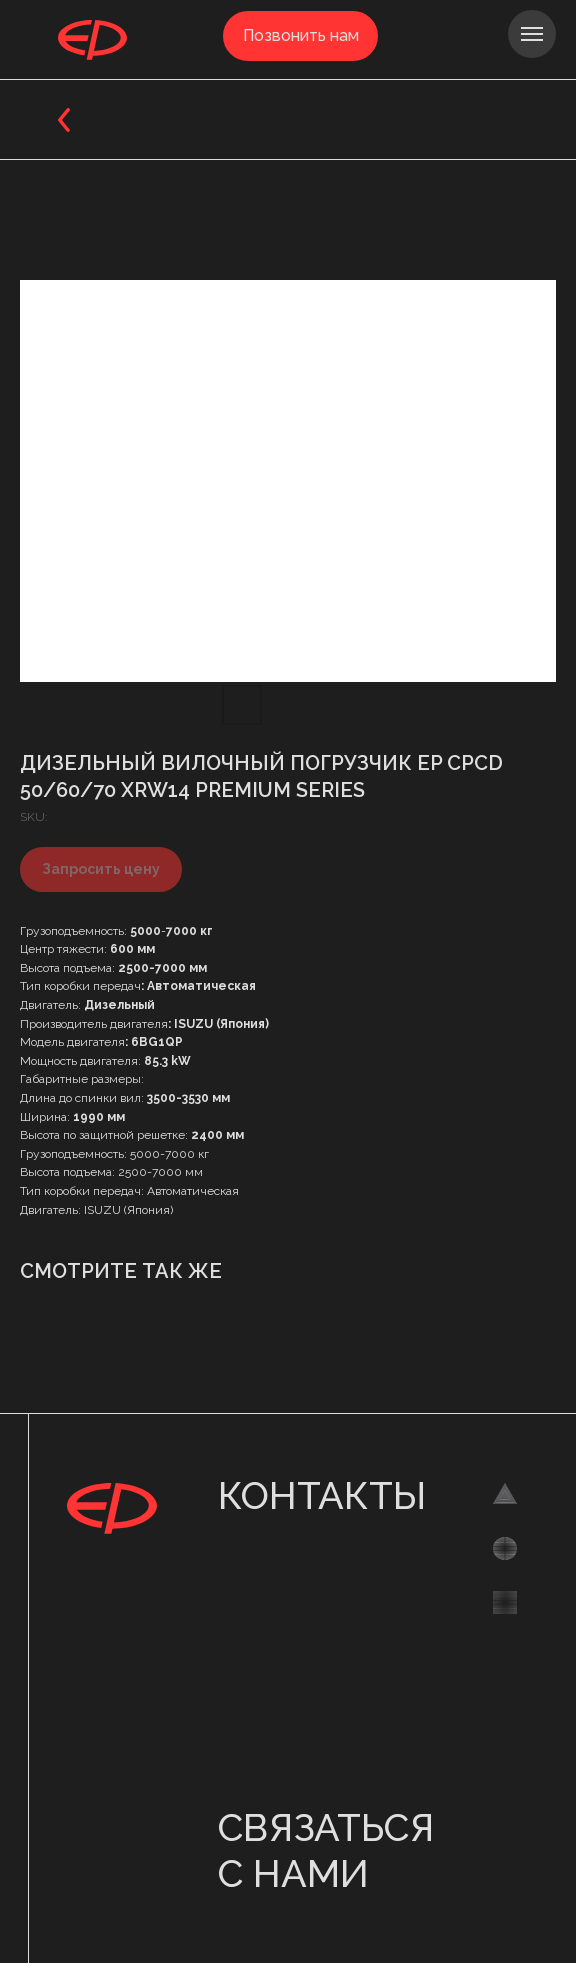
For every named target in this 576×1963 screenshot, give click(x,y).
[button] (300, 36)
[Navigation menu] (532, 34)
